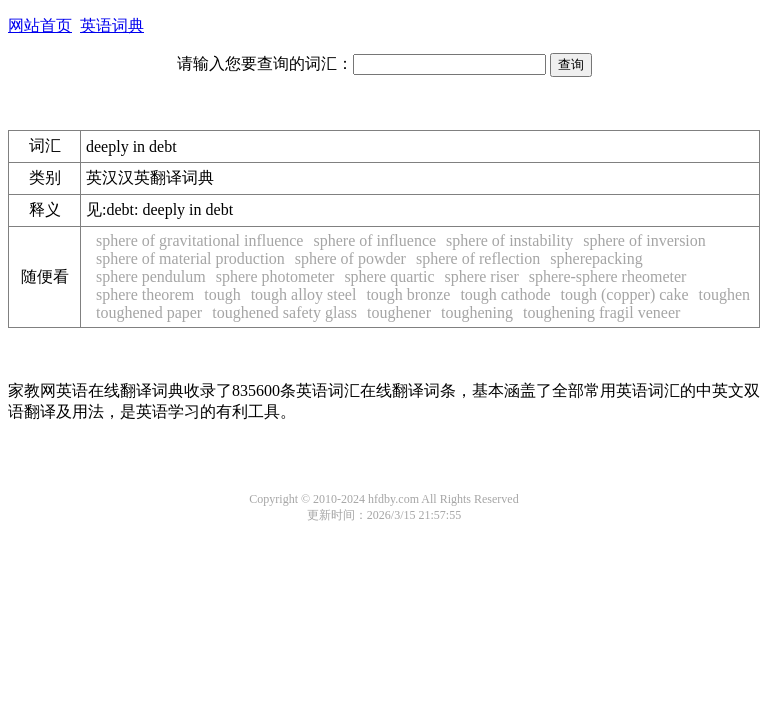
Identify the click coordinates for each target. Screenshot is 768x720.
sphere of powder (350, 258)
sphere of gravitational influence (199, 240)
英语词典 (112, 25)
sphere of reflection (478, 258)
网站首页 (40, 25)
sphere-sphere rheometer (608, 276)
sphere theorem (145, 294)
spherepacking (596, 258)
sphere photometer (275, 276)
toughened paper (149, 312)
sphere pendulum (151, 276)
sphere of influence (374, 240)
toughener (399, 312)
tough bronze (408, 294)
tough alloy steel (304, 294)
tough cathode (505, 294)
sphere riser (482, 276)
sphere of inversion (644, 240)
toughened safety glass (284, 312)
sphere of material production (190, 258)
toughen (725, 294)
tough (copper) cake (625, 294)
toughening (477, 312)
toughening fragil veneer (601, 312)
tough (222, 294)
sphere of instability (509, 240)
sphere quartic (389, 276)
